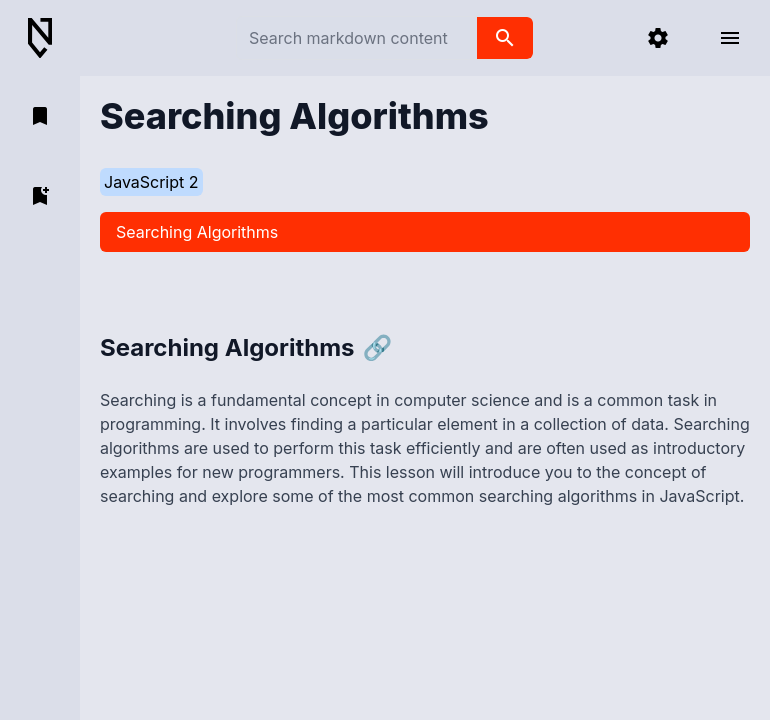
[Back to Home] (48, 38)
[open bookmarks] (40, 116)
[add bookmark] (40, 196)
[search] (505, 38)
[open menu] (730, 38)
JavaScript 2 (151, 182)
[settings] (658, 38)
